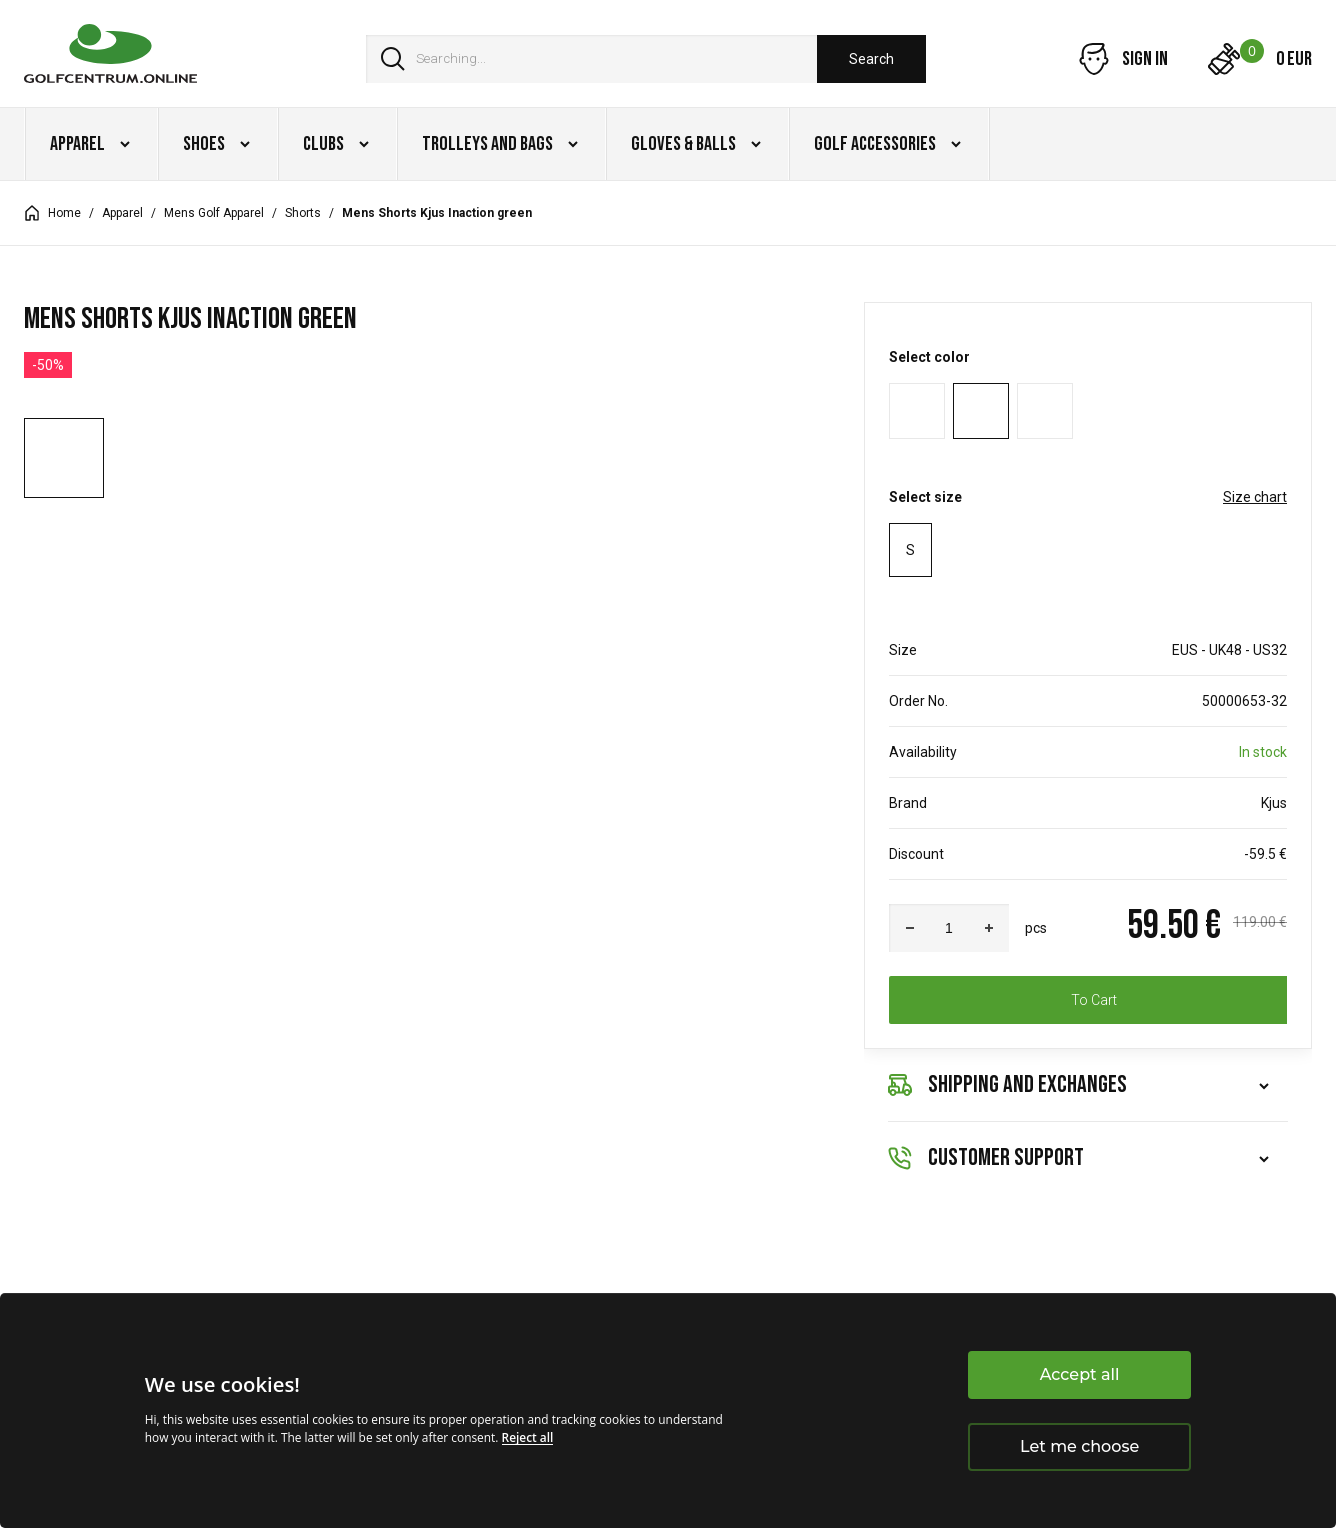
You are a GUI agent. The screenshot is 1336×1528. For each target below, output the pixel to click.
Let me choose (1079, 1446)
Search (871, 59)
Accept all (1080, 1374)
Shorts (303, 213)
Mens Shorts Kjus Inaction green (437, 213)
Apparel (122, 213)
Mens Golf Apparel (214, 213)
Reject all (528, 1437)
